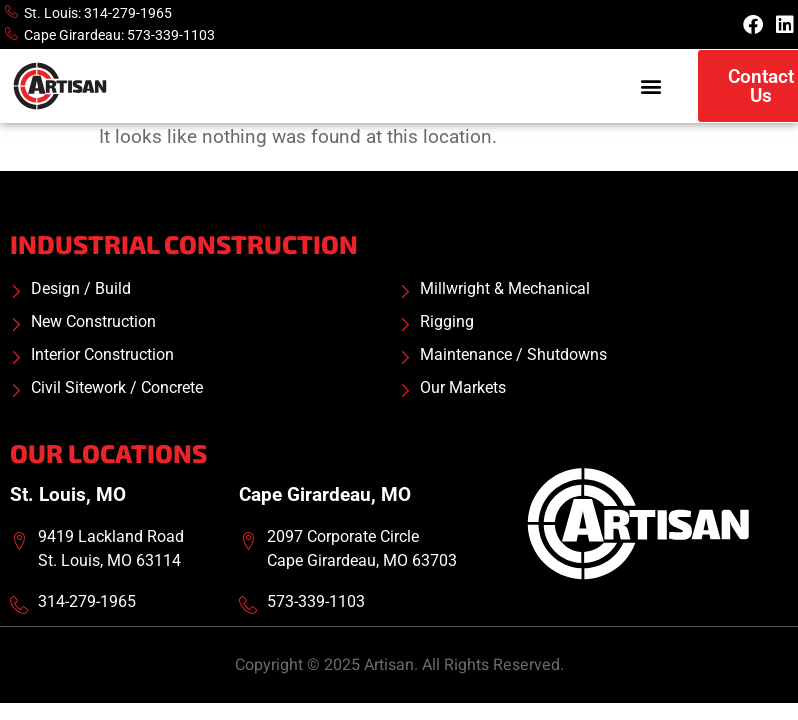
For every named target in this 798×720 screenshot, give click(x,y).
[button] (650, 86)
